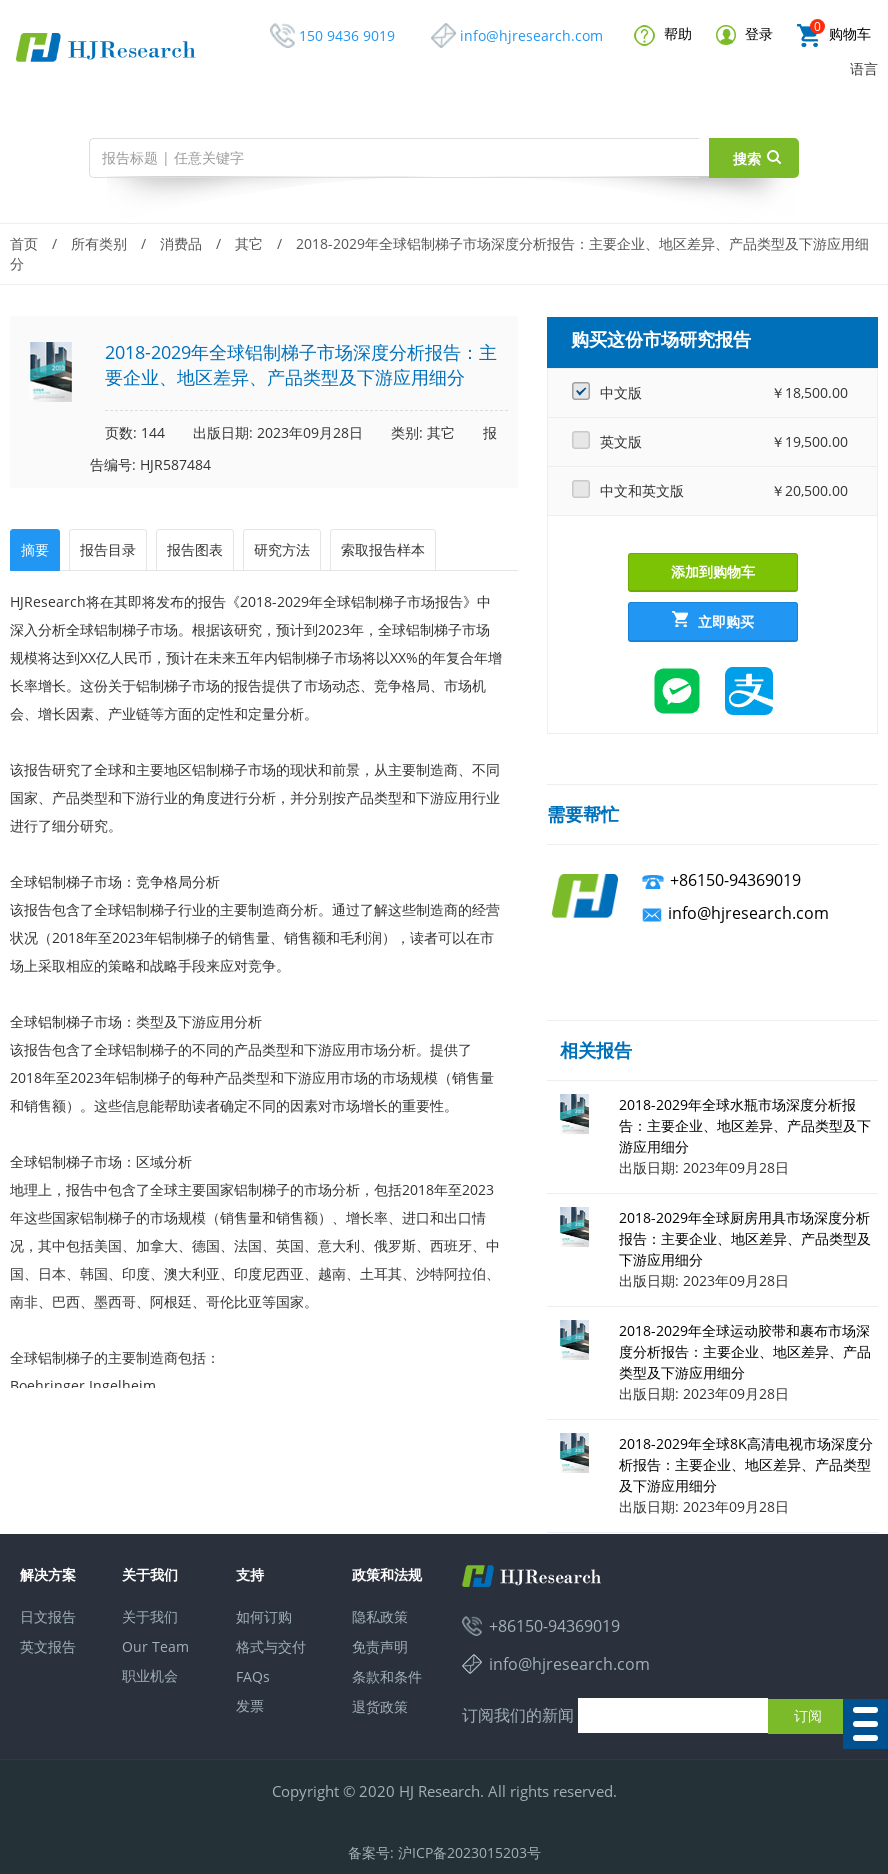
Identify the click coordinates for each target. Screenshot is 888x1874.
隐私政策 (380, 1616)
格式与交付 (271, 1646)
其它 (249, 243)
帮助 (663, 35)
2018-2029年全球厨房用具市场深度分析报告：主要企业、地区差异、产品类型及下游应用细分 (745, 1238)
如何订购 (264, 1616)
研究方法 (282, 549)
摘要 (35, 549)
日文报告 (48, 1616)
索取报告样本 (383, 549)
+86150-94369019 (735, 880)
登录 (744, 34)
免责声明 (380, 1646)
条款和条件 (387, 1676)
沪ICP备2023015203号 (469, 1852)
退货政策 (380, 1706)
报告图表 (195, 549)
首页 (24, 243)
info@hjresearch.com (531, 35)
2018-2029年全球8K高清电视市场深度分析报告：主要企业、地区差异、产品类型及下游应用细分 (746, 1464)
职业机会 (150, 1675)
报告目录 (108, 549)
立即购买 (713, 621)
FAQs (253, 1676)
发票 (250, 1705)
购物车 (834, 35)
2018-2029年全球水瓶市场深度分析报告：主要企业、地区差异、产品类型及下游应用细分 (745, 1125)
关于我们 (150, 1616)
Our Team (155, 1646)
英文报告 (48, 1646)
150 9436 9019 (347, 35)
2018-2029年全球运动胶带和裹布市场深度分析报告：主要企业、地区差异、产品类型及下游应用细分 (745, 1351)
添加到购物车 (713, 571)
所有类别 (99, 243)
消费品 (181, 243)
